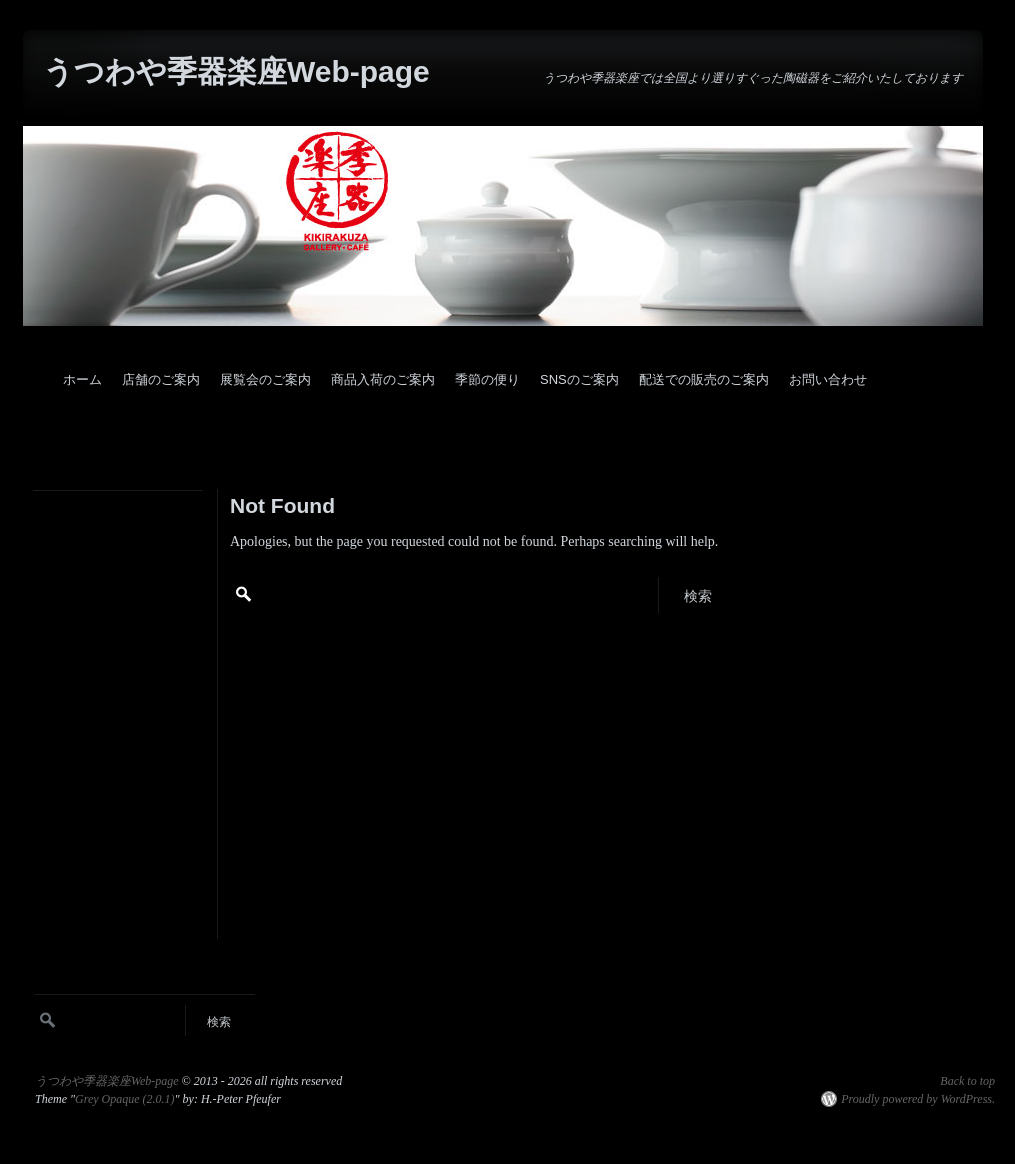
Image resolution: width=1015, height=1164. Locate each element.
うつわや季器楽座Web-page (236, 71)
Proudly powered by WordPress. (918, 1099)
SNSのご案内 (579, 379)
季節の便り (487, 379)
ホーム (82, 379)
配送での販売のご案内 (704, 379)
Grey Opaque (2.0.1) (125, 1099)
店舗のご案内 (161, 379)
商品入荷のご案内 (383, 379)
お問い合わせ (828, 379)
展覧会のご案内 (265, 379)
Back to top (967, 1081)
